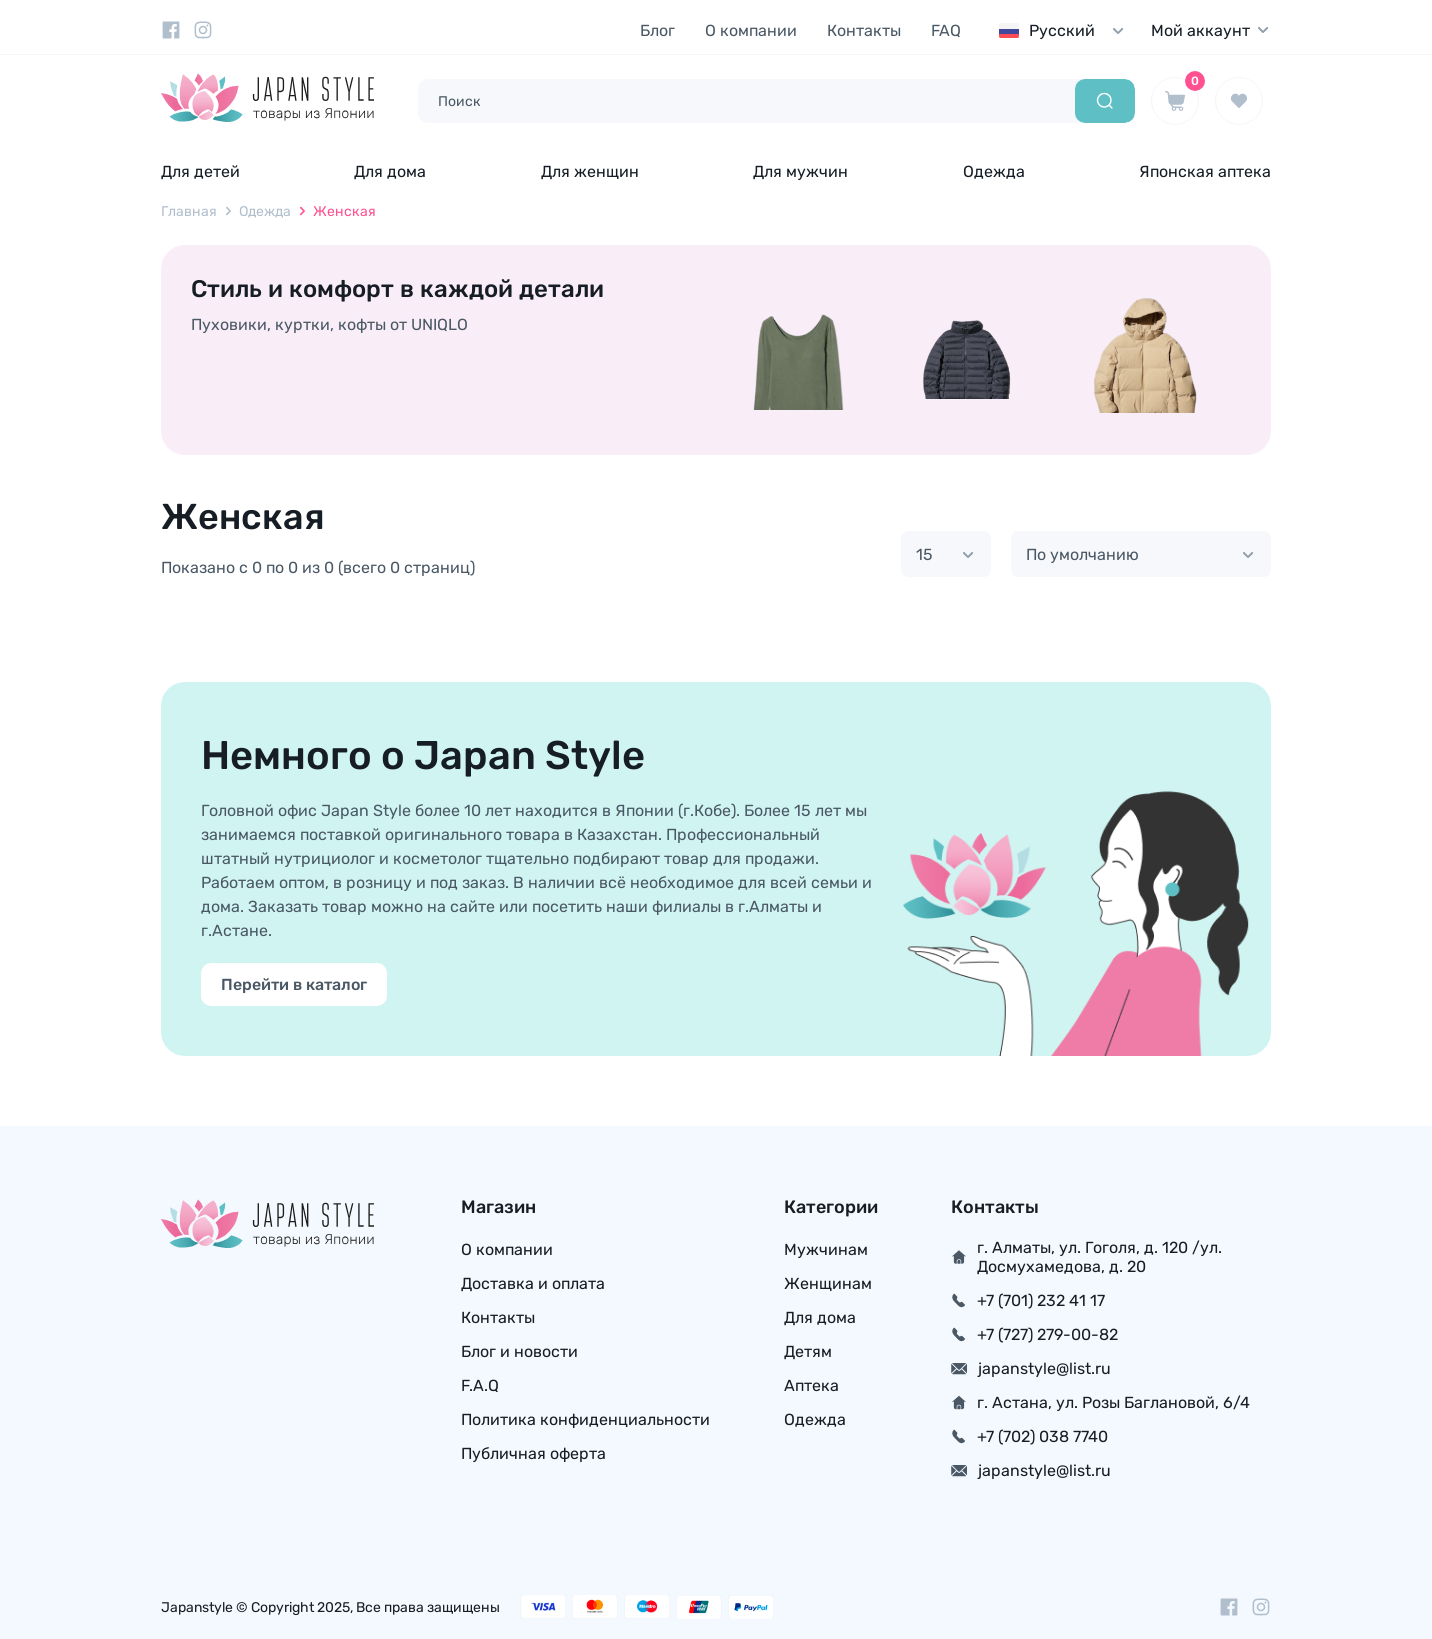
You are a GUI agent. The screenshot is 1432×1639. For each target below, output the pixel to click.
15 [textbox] (924, 554)
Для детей (200, 171)
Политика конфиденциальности (585, 1419)
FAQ (946, 30)
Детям (808, 1351)
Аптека (811, 1385)
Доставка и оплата (533, 1283)
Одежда (994, 171)
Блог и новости (519, 1351)
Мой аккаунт (1211, 30)
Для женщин (590, 171)
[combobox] (1066, 30)
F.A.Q (480, 1385)
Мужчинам (826, 1249)
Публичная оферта (533, 1453)
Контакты (864, 30)
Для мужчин (800, 171)
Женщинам (828, 1283)
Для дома (390, 171)
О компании (751, 30)
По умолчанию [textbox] (1082, 554)
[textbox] (1066, 30)
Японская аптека (1205, 171)
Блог (657, 30)
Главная (189, 211)
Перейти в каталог (294, 984)
